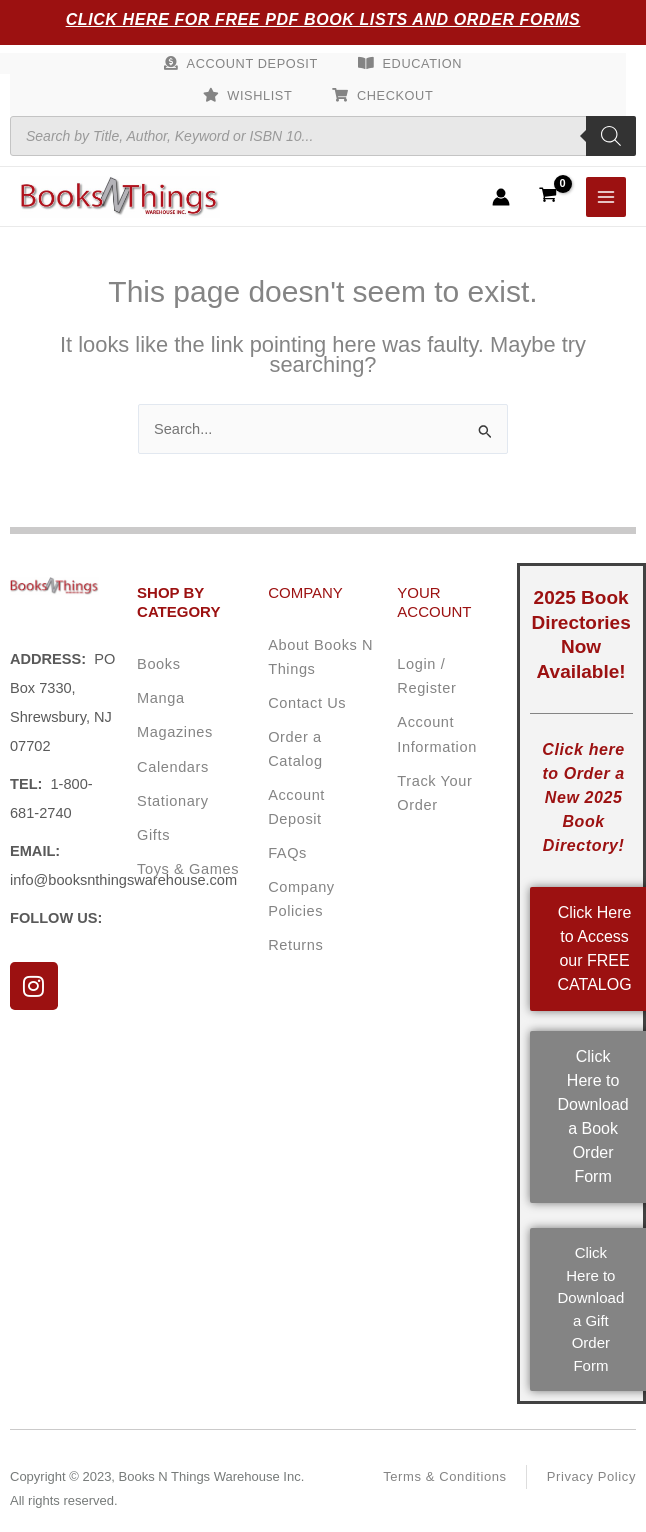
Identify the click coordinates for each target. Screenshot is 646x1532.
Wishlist (259, 95)
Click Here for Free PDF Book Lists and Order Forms (323, 19)
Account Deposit (252, 63)
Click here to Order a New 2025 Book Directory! (583, 797)
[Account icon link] (501, 197)
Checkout (395, 95)
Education (423, 63)
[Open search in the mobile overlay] (323, 136)
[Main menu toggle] (606, 197)
